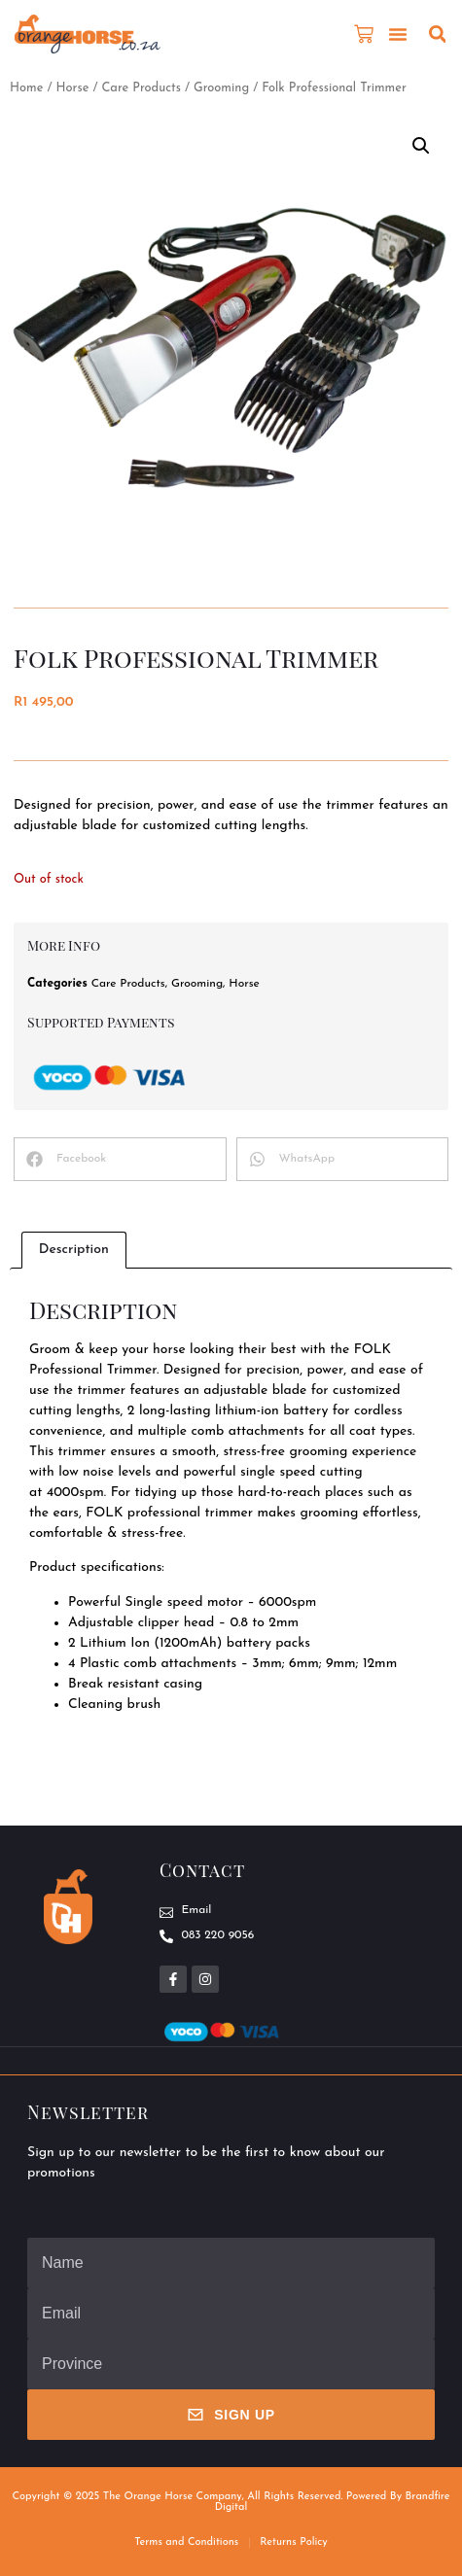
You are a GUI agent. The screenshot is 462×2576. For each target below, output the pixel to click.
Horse (72, 88)
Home (26, 88)
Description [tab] (74, 1249)
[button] (397, 34)
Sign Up (230, 2414)
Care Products (141, 88)
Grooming (221, 88)
